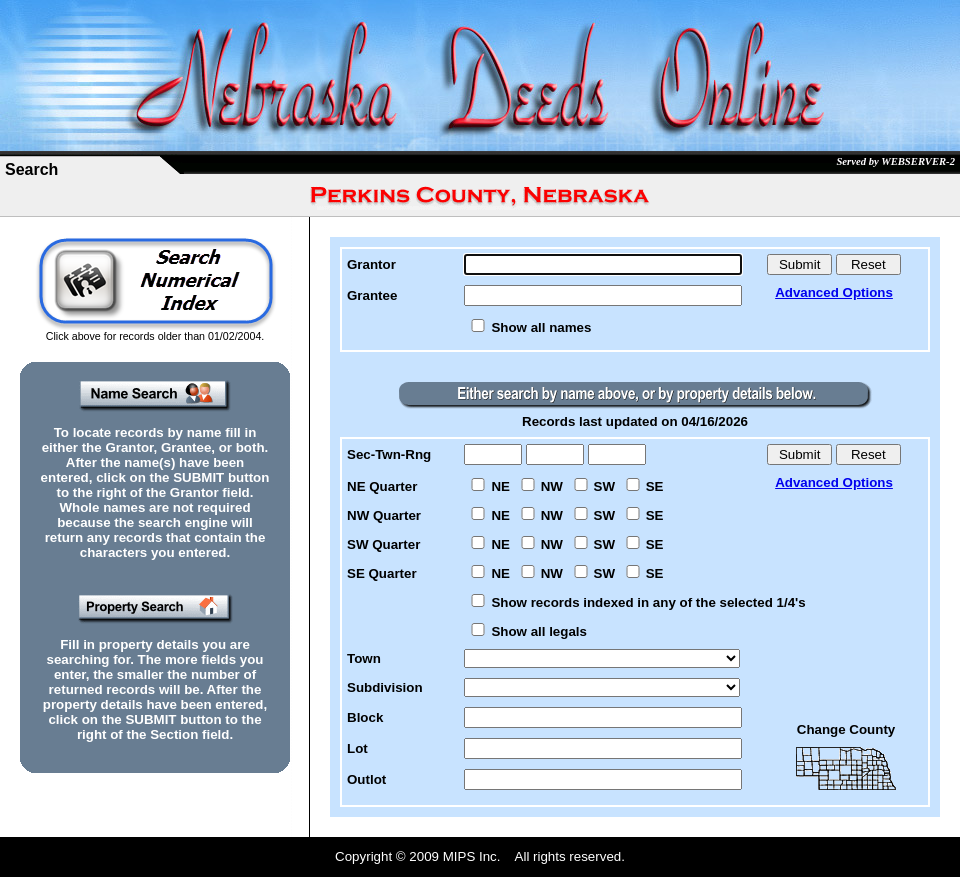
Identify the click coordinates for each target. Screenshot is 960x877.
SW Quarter (383, 544)
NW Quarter (384, 515)
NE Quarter (382, 486)
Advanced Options (834, 292)
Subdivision (385, 687)
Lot (357, 748)
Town (364, 658)
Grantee (372, 295)
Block (365, 717)
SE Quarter (382, 573)
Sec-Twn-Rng (389, 454)
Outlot (366, 779)
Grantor (371, 264)
